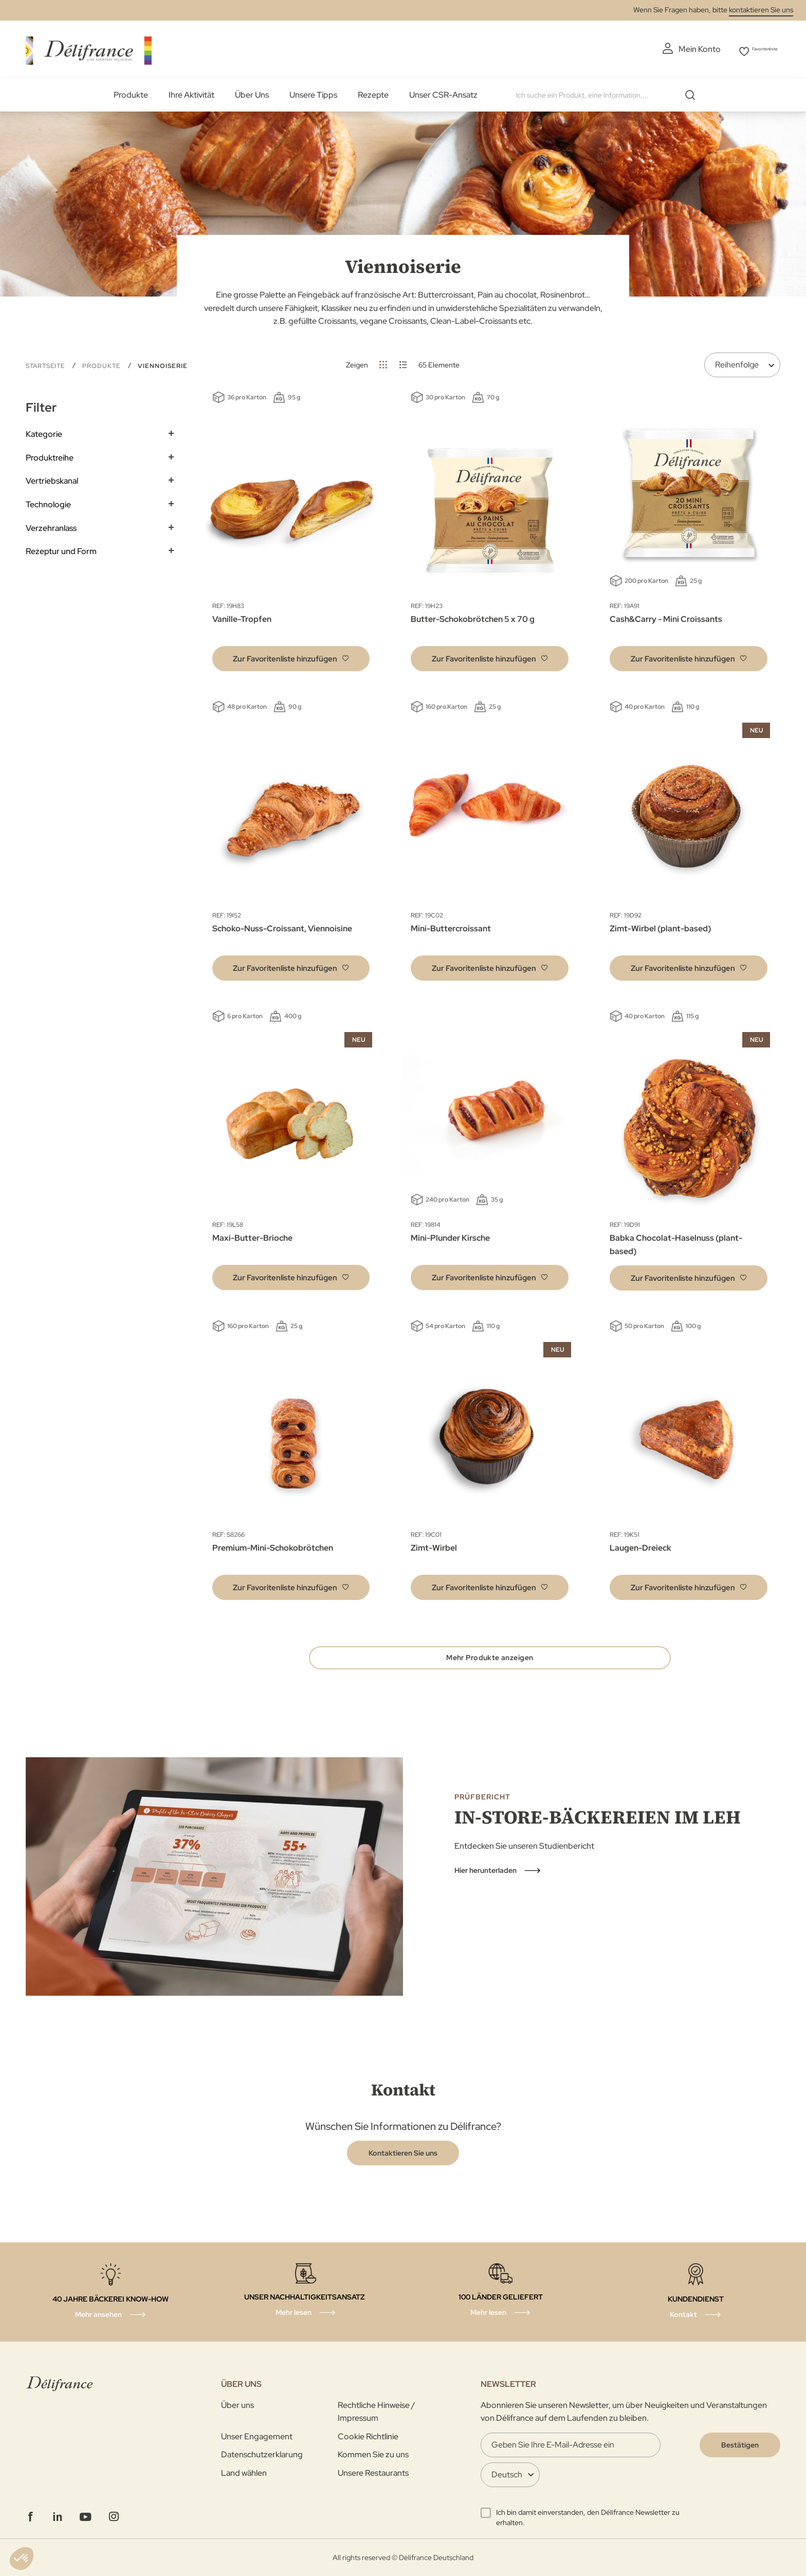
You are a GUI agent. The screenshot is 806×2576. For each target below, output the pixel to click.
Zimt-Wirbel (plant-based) (660, 926)
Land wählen (244, 2473)
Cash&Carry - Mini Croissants (666, 616)
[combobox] (605, 92)
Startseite (46, 363)
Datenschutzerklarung (262, 2454)
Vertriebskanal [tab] (52, 478)
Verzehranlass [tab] (51, 525)
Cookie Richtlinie (368, 2436)
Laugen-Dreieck (640, 1545)
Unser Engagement (256, 2436)
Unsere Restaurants (373, 2473)
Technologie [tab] (48, 501)
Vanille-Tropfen (241, 616)
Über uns (237, 2405)
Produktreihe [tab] (50, 455)
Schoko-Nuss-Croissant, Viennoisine (282, 926)
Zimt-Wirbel (434, 1545)
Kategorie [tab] (44, 431)
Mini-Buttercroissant (451, 926)
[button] (291, 656)
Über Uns (252, 92)
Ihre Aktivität (191, 92)
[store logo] (89, 47)
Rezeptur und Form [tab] (61, 548)
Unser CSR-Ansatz (443, 92)
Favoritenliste (755, 49)
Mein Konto (674, 49)
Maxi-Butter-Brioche (252, 1235)
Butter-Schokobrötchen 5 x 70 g (473, 616)
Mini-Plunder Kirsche (450, 1235)
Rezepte (373, 92)
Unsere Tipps (313, 92)
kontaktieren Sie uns (761, 9)
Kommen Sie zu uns (373, 2454)
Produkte (131, 92)
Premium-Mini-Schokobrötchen (272, 1545)
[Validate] (740, 2445)
